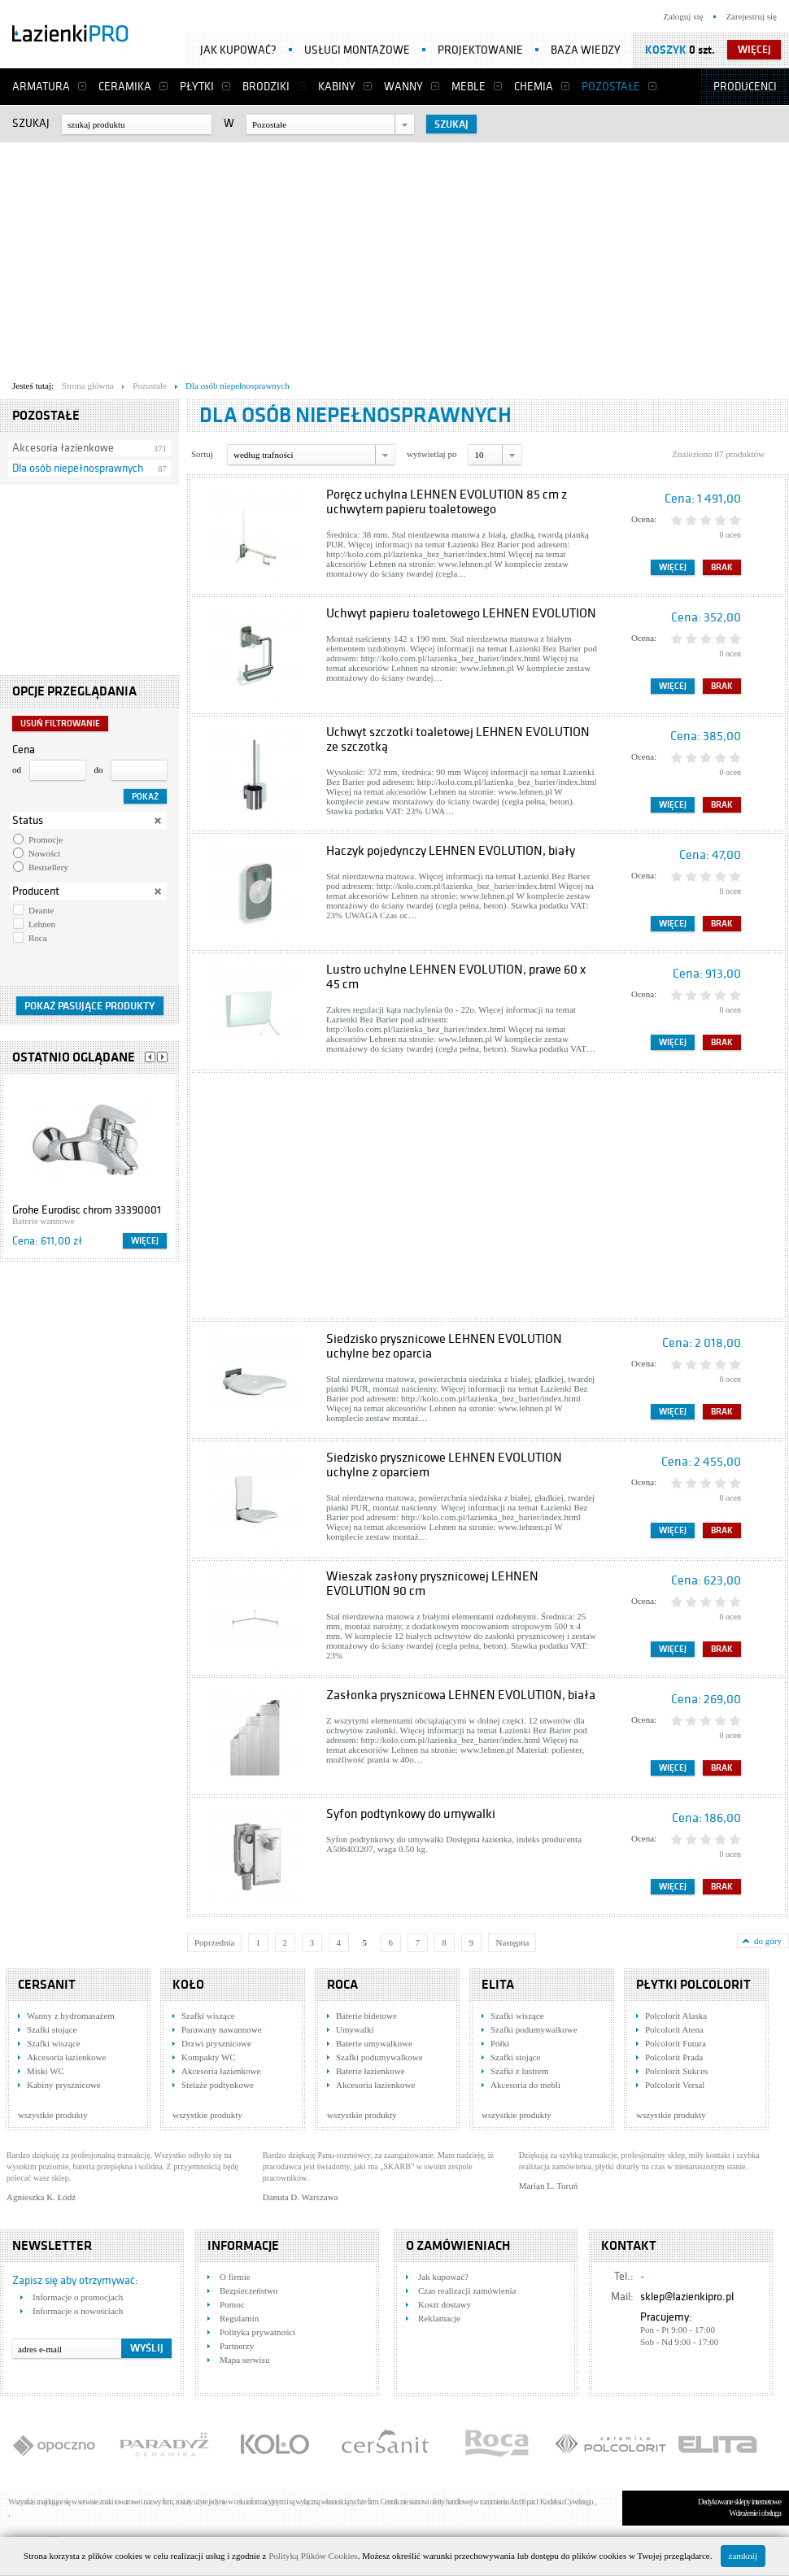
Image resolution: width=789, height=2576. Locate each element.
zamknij (743, 2556)
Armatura (41, 87)
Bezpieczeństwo (248, 2290)
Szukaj (31, 123)
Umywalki (354, 2029)
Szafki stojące (51, 2029)
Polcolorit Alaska (676, 2015)
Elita (498, 1984)
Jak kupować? (238, 50)
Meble (468, 87)
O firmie (235, 2277)
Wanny (403, 87)
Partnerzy (237, 2346)
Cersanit (47, 1984)
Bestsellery (48, 867)
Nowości (44, 853)
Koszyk (666, 50)
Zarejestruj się (751, 16)
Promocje (45, 839)
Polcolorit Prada (674, 2057)
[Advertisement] (378, 257)
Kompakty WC (208, 2057)
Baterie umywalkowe (374, 2043)
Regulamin (239, 2318)
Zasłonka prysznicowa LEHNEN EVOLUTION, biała (460, 1695)
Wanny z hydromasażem (71, 2015)
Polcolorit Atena (674, 2029)
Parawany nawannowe (221, 2029)
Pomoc (232, 2304)
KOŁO (188, 1984)
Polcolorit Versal (674, 2085)
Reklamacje (439, 2318)
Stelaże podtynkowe (217, 2085)
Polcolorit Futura (675, 2043)
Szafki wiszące (54, 2043)
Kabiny (336, 87)
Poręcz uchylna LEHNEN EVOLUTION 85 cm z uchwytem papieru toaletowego (446, 502)
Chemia (533, 87)
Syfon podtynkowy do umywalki (410, 1814)
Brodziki (266, 87)
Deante (41, 910)
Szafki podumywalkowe (379, 2057)
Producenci (745, 87)
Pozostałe (611, 87)
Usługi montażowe (357, 50)
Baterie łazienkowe (370, 2071)
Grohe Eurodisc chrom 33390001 (86, 1210)
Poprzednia (214, 1942)
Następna (512, 1942)
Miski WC (45, 2071)
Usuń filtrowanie (60, 723)
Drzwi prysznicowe (216, 2043)
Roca (37, 938)
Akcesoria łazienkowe (63, 448)
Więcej (145, 1241)
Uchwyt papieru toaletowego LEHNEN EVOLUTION (461, 613)
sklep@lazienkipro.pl (687, 2297)
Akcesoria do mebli (525, 2085)
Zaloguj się (683, 16)
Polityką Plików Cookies (312, 2556)
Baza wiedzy (586, 50)
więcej (754, 49)
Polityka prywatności (257, 2332)
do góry (768, 1941)
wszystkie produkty (53, 2115)
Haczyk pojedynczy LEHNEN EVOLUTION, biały (450, 850)
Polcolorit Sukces (676, 2071)
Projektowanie (480, 50)
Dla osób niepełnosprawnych (77, 468)
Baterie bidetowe (366, 2015)
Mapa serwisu (244, 2360)
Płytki (197, 87)
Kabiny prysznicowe (64, 2085)
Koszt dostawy (444, 2304)
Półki (499, 2043)
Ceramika (124, 87)
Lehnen (41, 924)
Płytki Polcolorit (693, 1984)
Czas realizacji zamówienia (467, 2290)
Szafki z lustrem (519, 2071)
